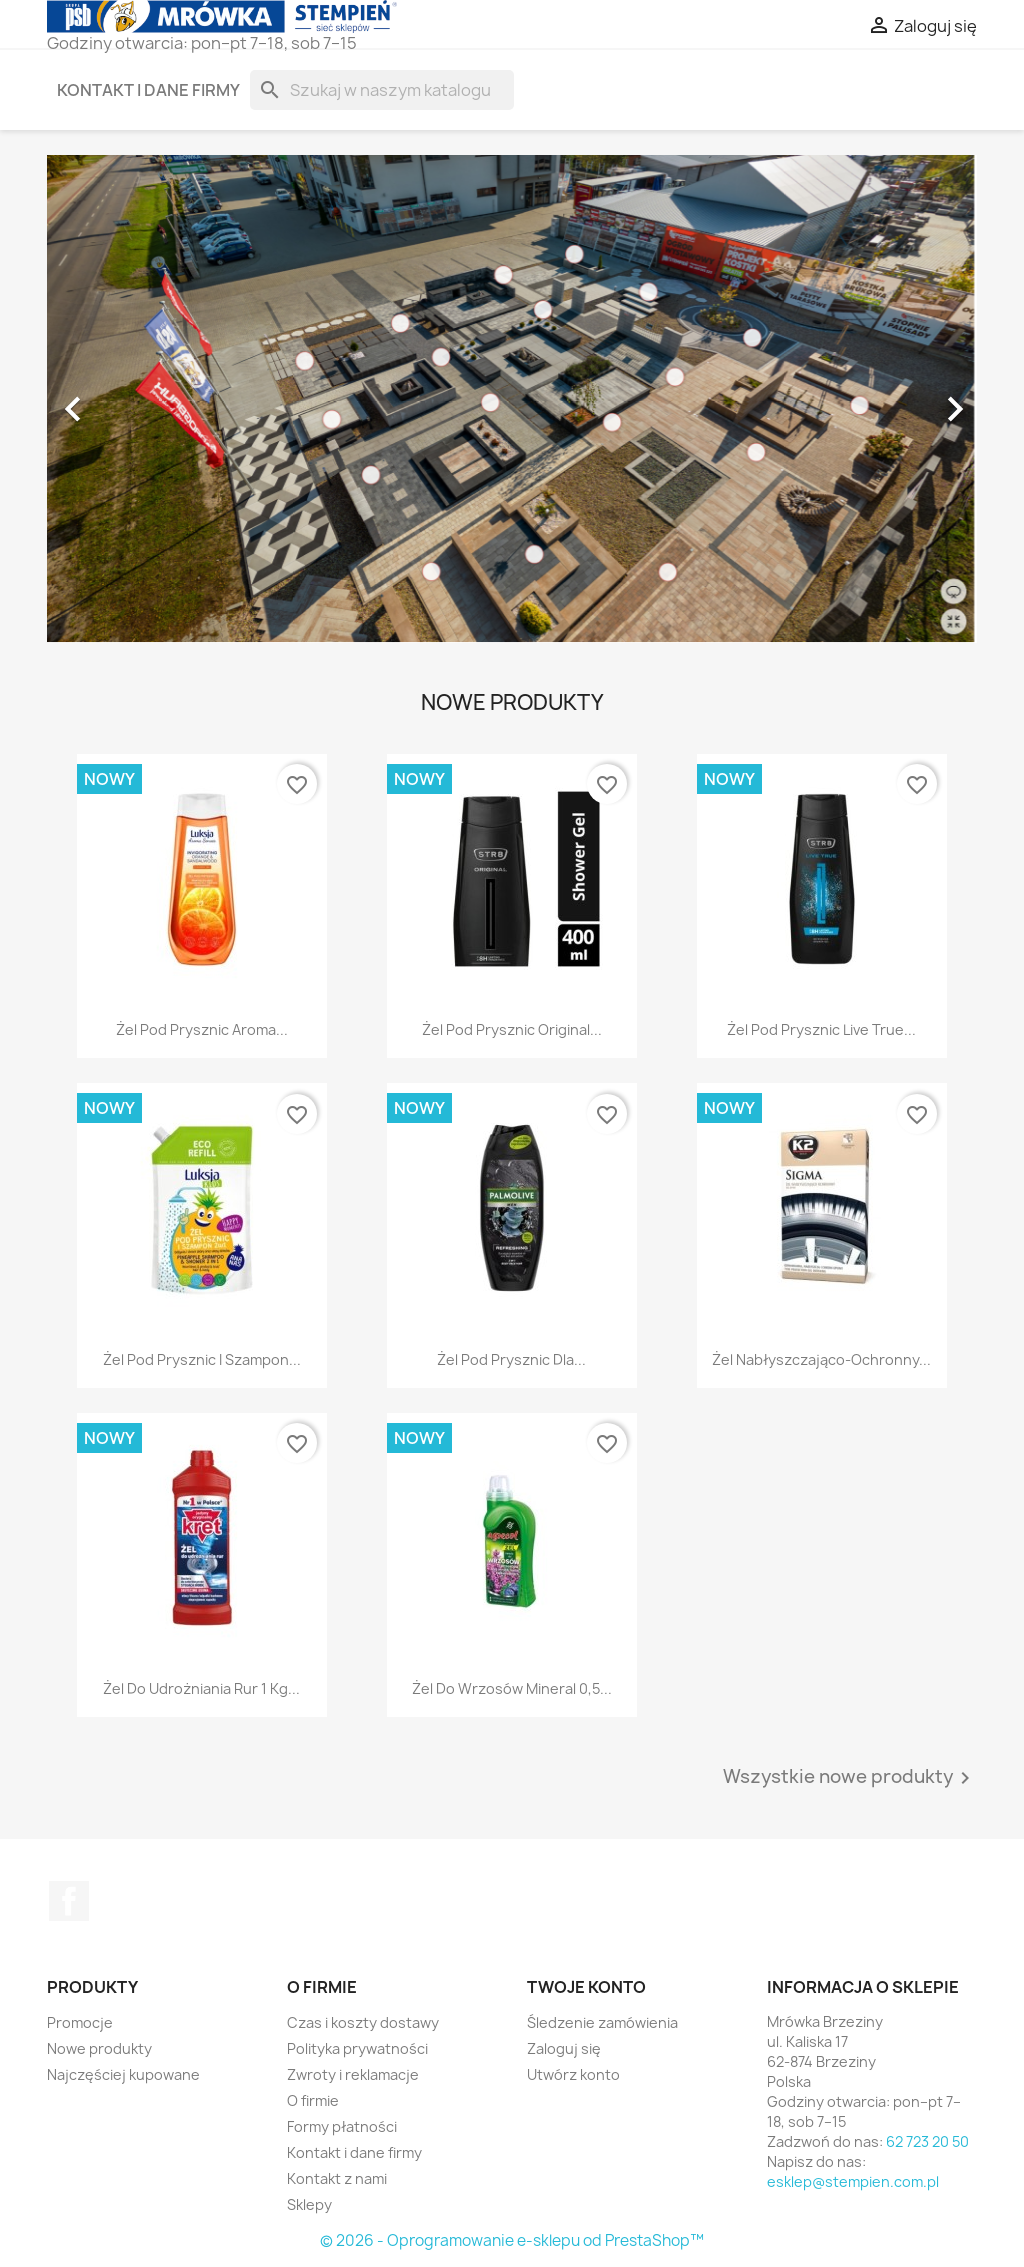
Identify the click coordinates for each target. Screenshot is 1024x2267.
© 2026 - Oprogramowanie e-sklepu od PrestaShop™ (512, 2240)
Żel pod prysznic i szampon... (202, 1359)
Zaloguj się (564, 2048)
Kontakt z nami (337, 2178)
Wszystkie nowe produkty (850, 1778)
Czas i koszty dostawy (363, 2022)
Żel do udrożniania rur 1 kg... (201, 1688)
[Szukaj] (382, 90)
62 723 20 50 (927, 2141)
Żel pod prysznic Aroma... (202, 1029)
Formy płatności (342, 2126)
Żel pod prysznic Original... (512, 1029)
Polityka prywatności (357, 2048)
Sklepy (309, 2204)
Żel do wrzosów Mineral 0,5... (512, 1688)
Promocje (80, 2022)
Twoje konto (586, 1987)
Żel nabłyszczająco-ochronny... (821, 1359)
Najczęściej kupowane (123, 2074)
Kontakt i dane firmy (148, 90)
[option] (512, 399)
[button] (117, 399)
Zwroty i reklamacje (353, 2074)
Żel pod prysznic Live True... (821, 1029)
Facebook (69, 1901)
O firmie (313, 2100)
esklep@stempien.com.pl (853, 2181)
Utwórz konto (573, 2074)
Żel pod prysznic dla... (511, 1359)
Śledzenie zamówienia (602, 2022)
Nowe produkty (99, 2048)
